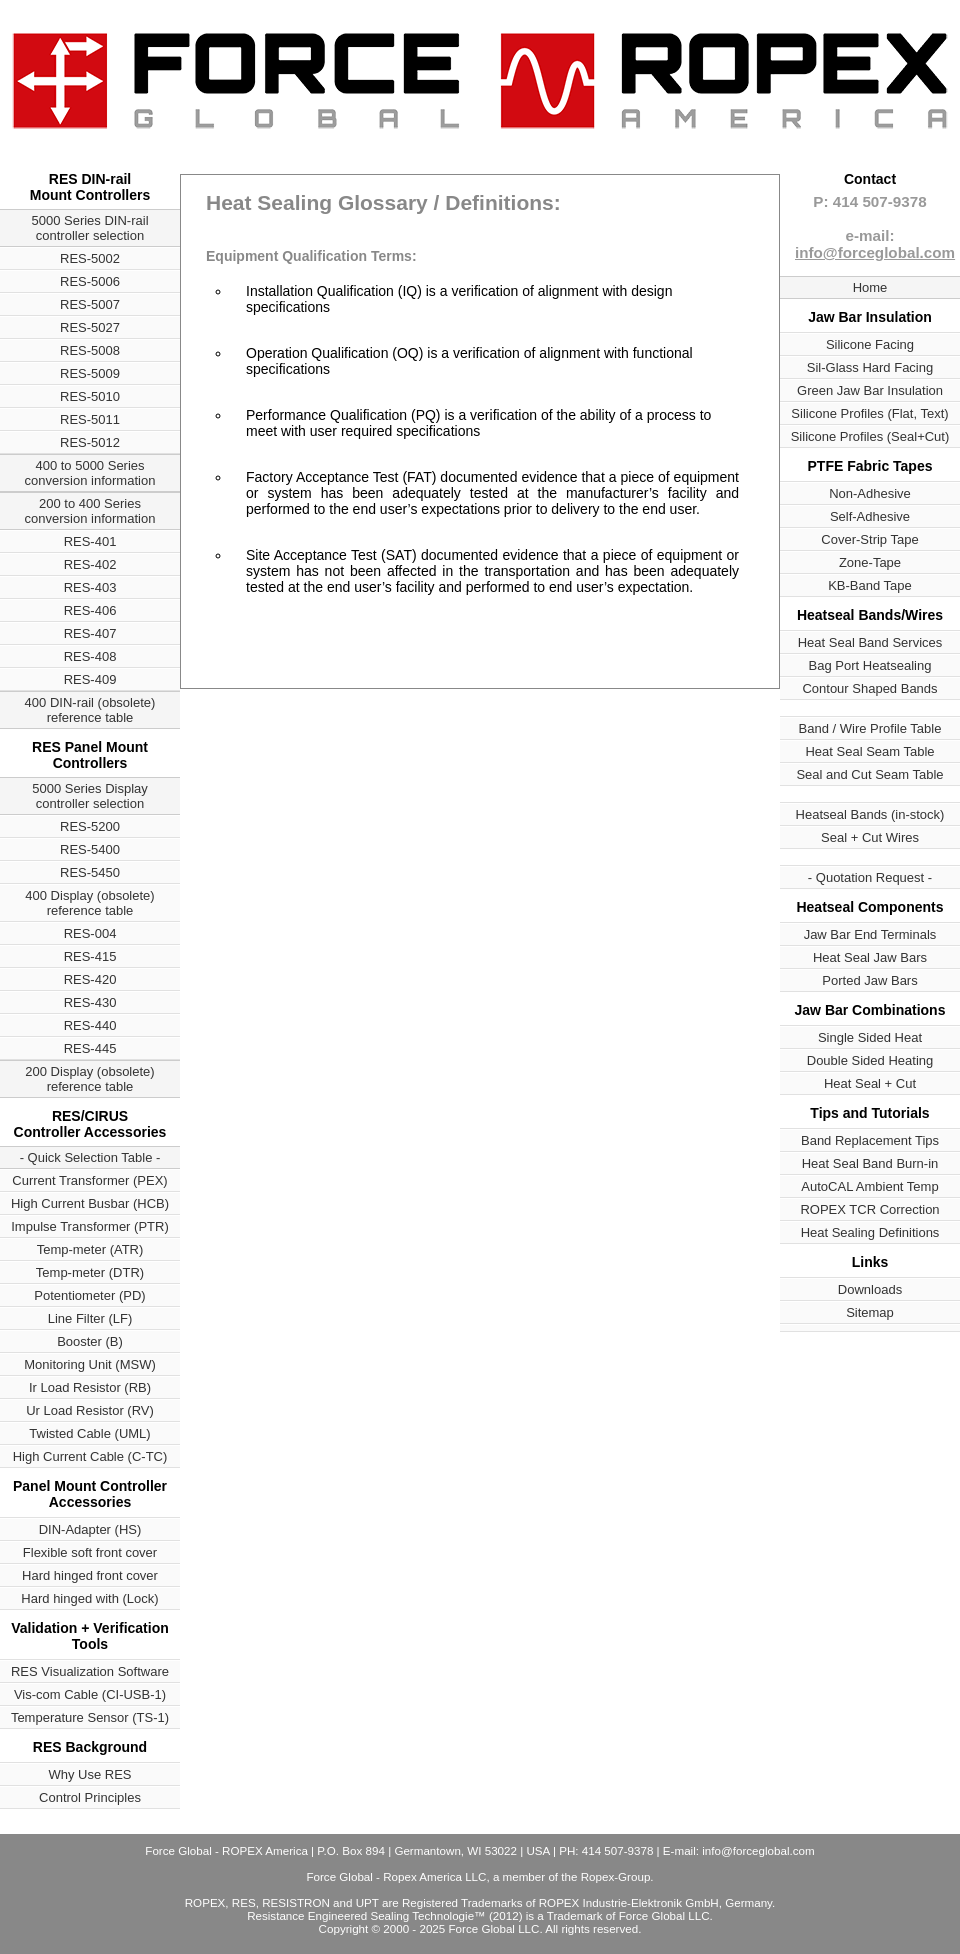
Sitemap (870, 1312)
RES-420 (90, 979)
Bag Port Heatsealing (870, 665)
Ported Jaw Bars (869, 980)
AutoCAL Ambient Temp (869, 1186)
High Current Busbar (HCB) (90, 1203)
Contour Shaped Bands (869, 688)
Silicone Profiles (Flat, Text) (869, 413)
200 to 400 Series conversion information (90, 511)
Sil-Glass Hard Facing (870, 367)
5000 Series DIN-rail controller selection (89, 228)
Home (870, 287)
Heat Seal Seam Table (869, 751)
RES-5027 (90, 327)
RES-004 (90, 933)
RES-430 (90, 1002)
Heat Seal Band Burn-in (870, 1163)
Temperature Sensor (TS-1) (90, 1717)
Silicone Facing (870, 344)
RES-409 (90, 679)
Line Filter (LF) (90, 1318)
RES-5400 (90, 849)
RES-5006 (90, 281)
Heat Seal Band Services (870, 642)
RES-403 (90, 587)
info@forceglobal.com (875, 252)
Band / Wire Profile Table (870, 728)
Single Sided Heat (870, 1037)
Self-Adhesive (870, 516)
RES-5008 (90, 350)
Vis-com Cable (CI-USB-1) (90, 1694)
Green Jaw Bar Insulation (870, 390)
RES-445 (90, 1048)
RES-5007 (90, 304)
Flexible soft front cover (90, 1552)
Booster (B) (90, 1341)
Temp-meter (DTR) (90, 1272)
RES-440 (90, 1025)
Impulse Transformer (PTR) (89, 1226)
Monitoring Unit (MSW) (89, 1364)
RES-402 (90, 564)
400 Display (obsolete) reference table (89, 903)
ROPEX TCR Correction (869, 1209)
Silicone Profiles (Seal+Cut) (870, 436)
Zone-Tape (870, 562)
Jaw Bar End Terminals (870, 934)
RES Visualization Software (90, 1671)
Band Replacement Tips (870, 1140)
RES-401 (90, 541)
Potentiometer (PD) (89, 1295)
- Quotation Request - (870, 877)
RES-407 (90, 633)
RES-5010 (90, 396)
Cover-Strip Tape (869, 539)
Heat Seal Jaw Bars (870, 957)
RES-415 (90, 956)
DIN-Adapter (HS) (90, 1529)
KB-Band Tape (870, 585)
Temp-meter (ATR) (90, 1249)
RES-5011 (90, 419)
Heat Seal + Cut (870, 1083)
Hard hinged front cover (90, 1575)
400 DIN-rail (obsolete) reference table (90, 710)
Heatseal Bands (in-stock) (870, 814)
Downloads (870, 1289)
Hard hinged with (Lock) (89, 1598)
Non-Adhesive (870, 493)
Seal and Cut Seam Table (869, 774)
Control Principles (90, 1797)
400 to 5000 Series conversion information (90, 473)
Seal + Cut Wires (870, 837)
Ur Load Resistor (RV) (90, 1410)
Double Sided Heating (870, 1060)
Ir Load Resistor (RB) (90, 1387)
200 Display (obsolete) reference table (89, 1079)
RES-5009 (90, 373)
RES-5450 (90, 872)
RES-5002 (90, 258)
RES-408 (90, 656)
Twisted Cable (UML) (89, 1433)
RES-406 (90, 610)
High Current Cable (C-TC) (90, 1456)
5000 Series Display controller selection (90, 796)
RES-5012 (90, 442)
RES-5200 (90, 826)
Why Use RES (89, 1774)
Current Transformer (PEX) (89, 1180)
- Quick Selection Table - (90, 1157)
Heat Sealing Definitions (870, 1232)
